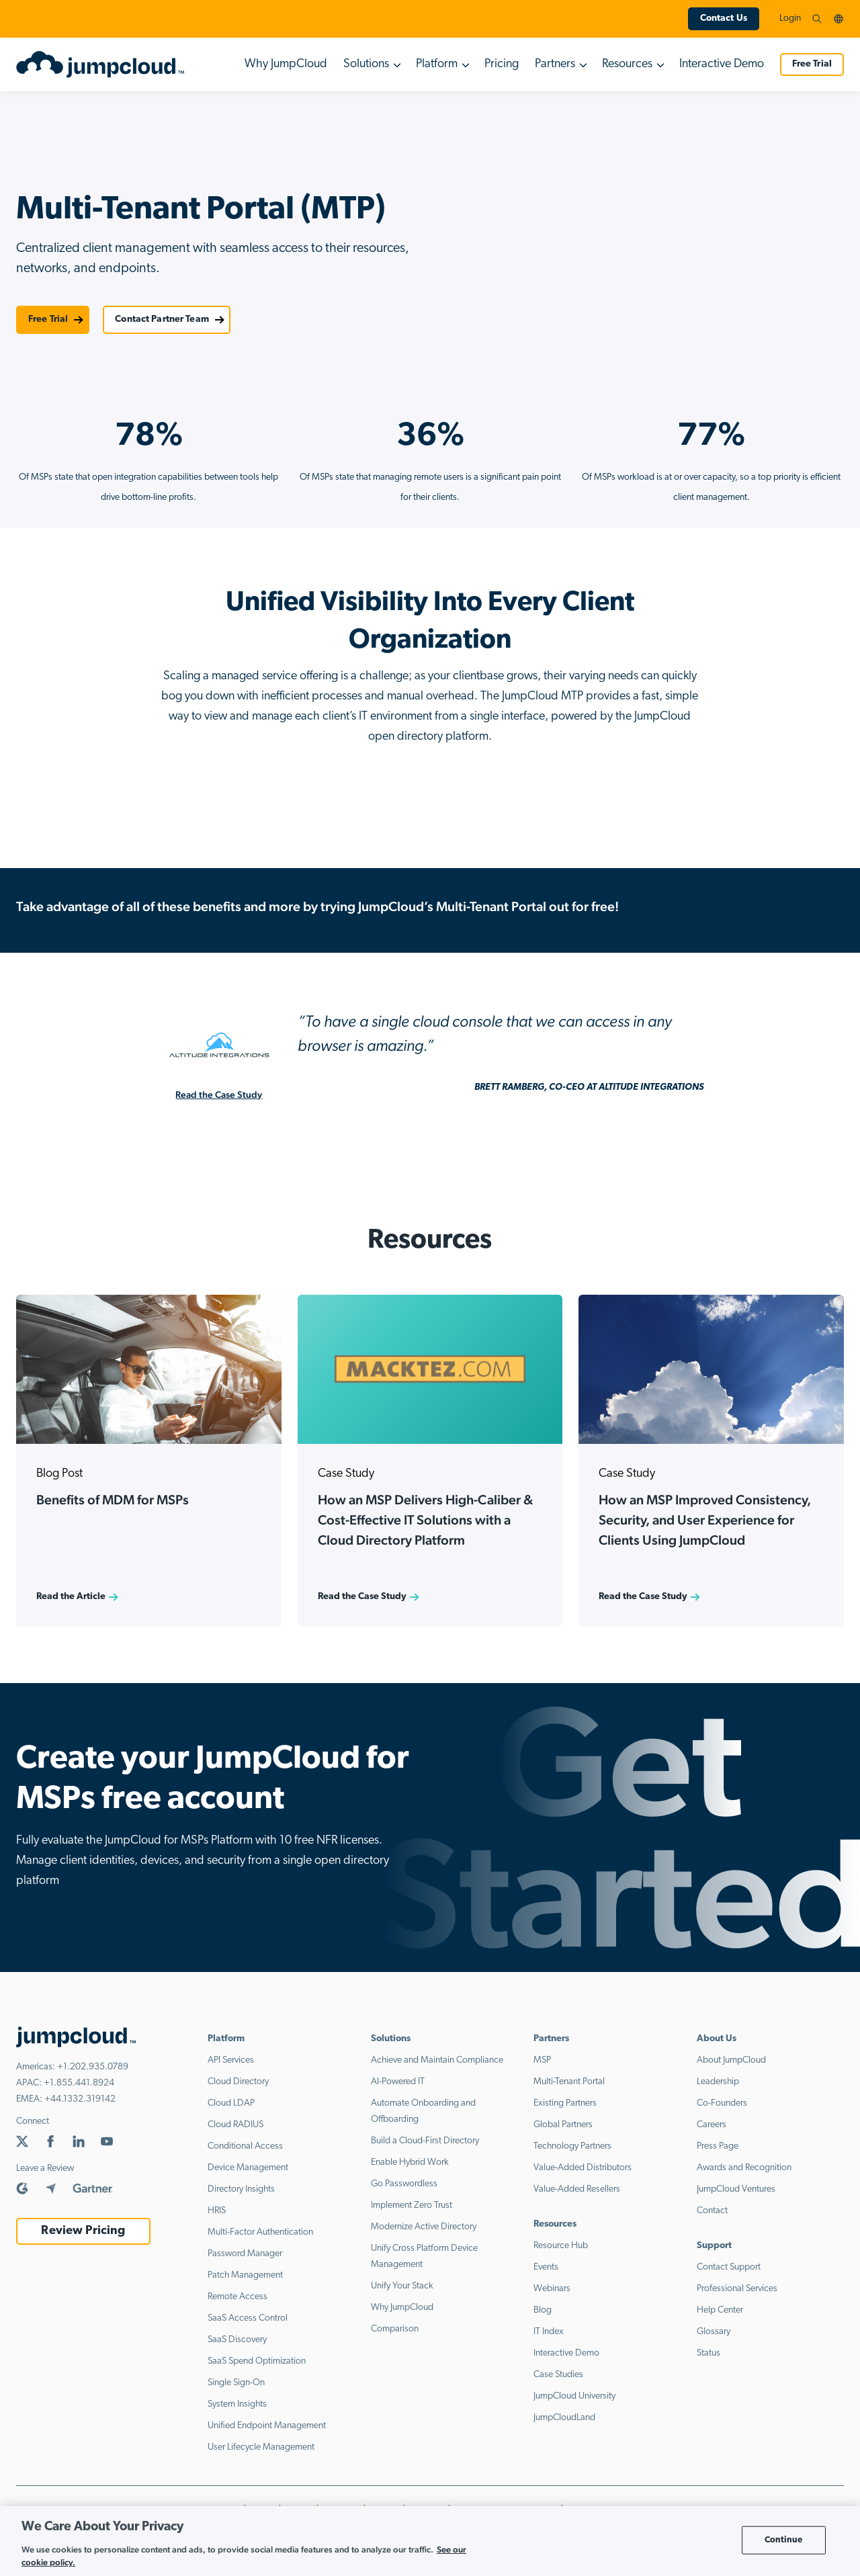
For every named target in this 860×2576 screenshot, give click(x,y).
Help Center (720, 2310)
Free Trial (812, 64)
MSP (542, 2060)
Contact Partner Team (162, 319)
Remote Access (237, 2297)
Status (708, 2353)
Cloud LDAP (231, 2103)
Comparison (395, 2329)
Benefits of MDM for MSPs (112, 1500)
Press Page (717, 2146)
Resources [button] (627, 64)
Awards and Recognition (744, 2168)
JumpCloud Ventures (736, 2189)
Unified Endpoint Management (267, 2426)
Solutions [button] (366, 64)
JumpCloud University (574, 2396)
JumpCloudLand (564, 2418)
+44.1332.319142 (80, 2099)
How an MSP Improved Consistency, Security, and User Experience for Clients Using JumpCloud (705, 1520)
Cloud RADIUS (235, 2125)
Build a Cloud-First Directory (425, 2141)
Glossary (713, 2332)
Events (545, 2267)
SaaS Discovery (237, 2340)
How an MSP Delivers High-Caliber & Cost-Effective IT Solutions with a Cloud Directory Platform (425, 1520)
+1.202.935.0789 (92, 2067)
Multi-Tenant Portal (569, 2082)
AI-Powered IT (398, 2082)
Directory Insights (241, 2189)
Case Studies (558, 2375)
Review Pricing (83, 2231)
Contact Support (729, 2267)
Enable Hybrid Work (410, 2162)
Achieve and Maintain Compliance (437, 2060)
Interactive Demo (721, 64)
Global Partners (563, 2125)
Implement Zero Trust (411, 2205)
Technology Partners (572, 2146)
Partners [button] (555, 64)
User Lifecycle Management (261, 2447)
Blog (542, 2310)
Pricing (501, 64)
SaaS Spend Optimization (257, 2361)
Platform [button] (437, 64)
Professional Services (737, 2289)
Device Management (248, 2168)
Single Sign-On (236, 2383)
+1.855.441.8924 (79, 2083)
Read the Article (70, 1597)
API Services (231, 2060)
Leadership (718, 2082)
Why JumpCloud (286, 64)
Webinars (551, 2289)
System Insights (237, 2404)
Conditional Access (245, 2146)
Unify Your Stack (402, 2286)
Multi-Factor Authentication (260, 2232)
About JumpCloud (731, 2060)
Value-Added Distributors (582, 2168)
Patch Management (245, 2275)
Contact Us (723, 18)
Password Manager (245, 2254)
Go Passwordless (404, 2184)
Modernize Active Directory (423, 2227)
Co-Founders (722, 2103)
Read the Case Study (218, 1094)
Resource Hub (560, 2246)
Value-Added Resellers (576, 2189)
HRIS (217, 2211)
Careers (711, 2125)
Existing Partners (565, 2103)
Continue (784, 2540)
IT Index (548, 2332)
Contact (712, 2211)
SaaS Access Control (248, 2318)
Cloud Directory (238, 2082)
